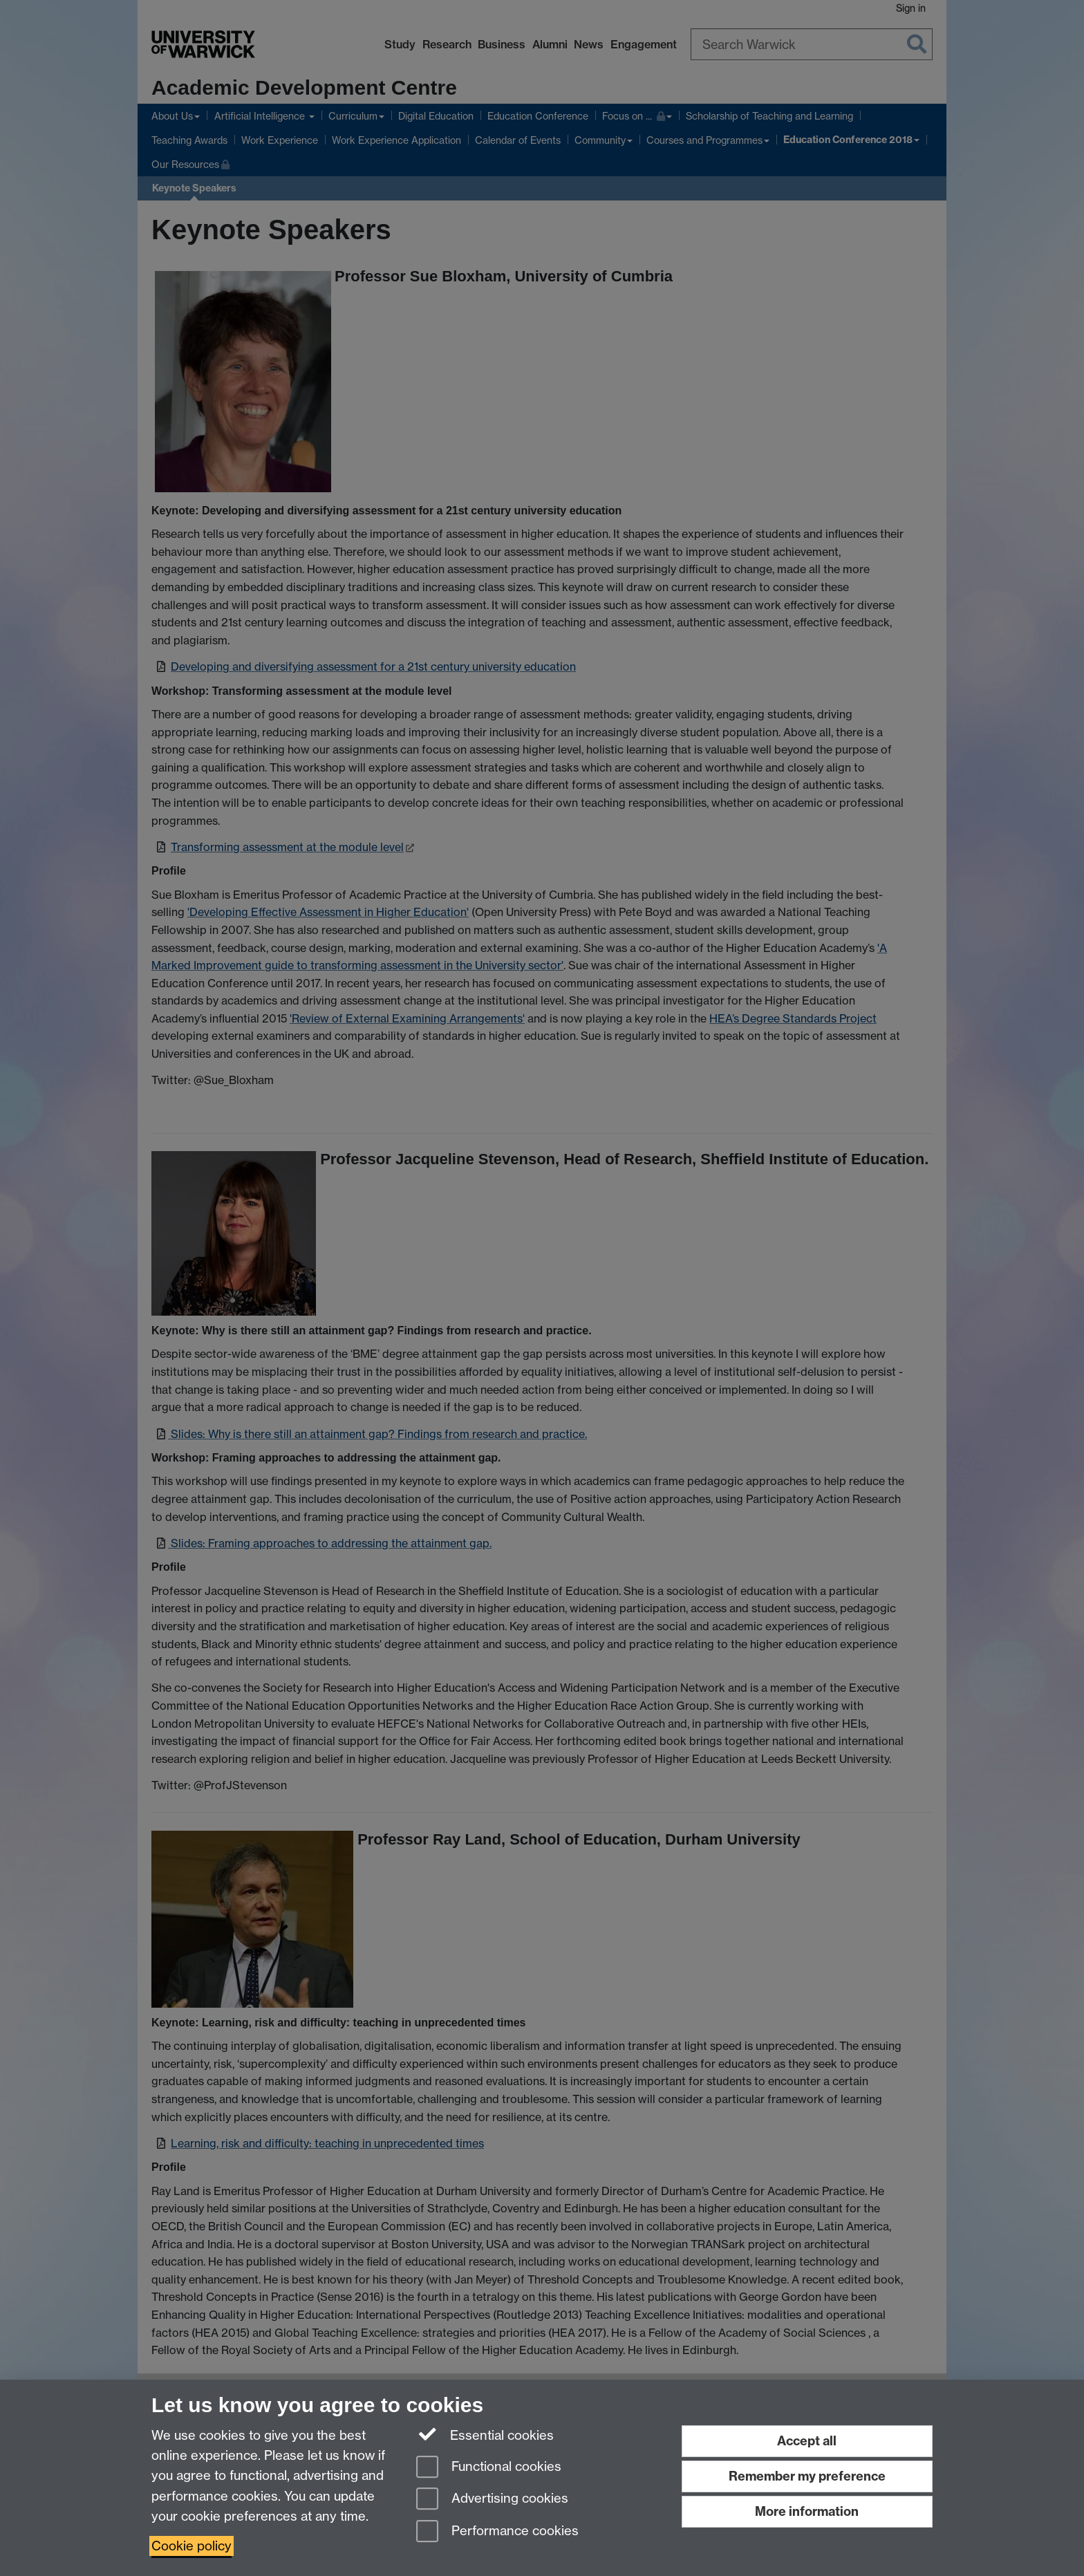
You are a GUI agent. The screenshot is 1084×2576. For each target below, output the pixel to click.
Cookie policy (191, 2546)
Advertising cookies (492, 2499)
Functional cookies (488, 2468)
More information (807, 2511)
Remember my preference (807, 2476)
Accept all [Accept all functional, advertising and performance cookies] (807, 2441)
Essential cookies (485, 2434)
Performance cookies (497, 2532)
